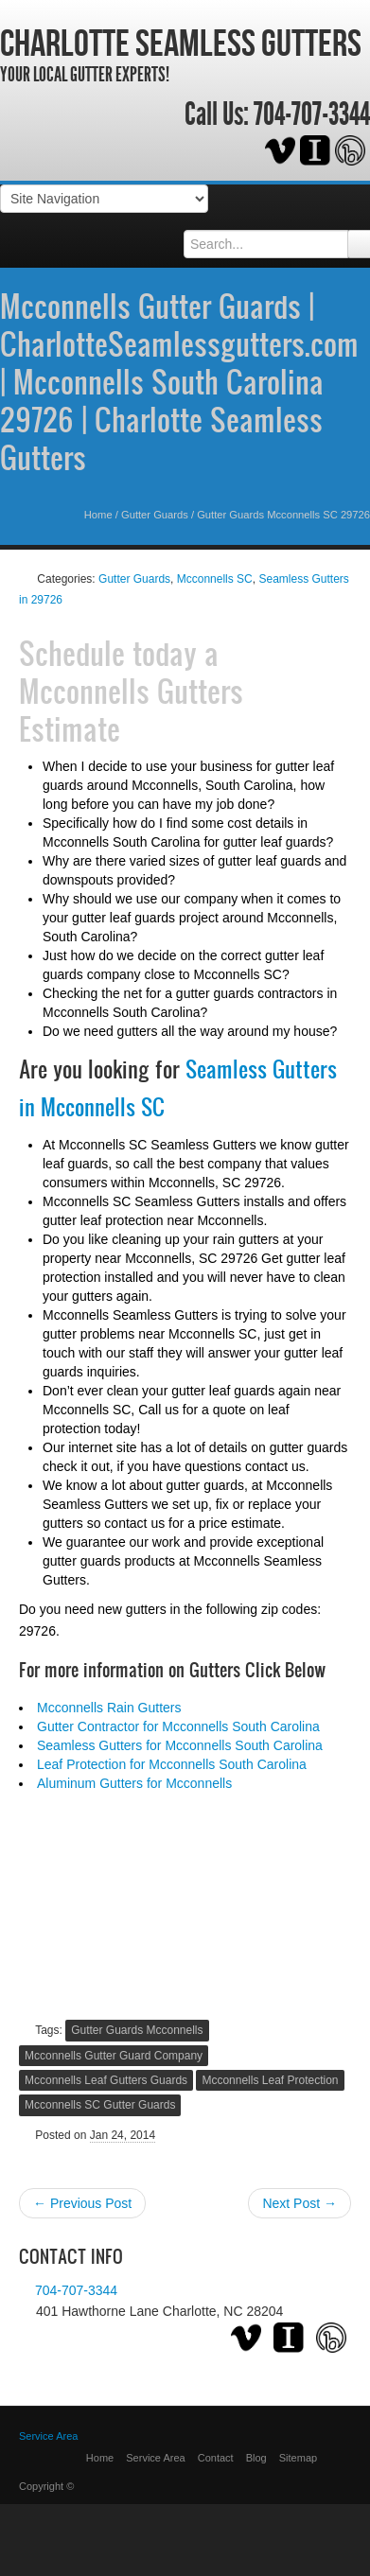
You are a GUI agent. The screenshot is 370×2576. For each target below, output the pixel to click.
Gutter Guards (154, 514)
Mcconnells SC (215, 579)
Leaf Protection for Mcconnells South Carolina (172, 1764)
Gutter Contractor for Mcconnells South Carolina (178, 1726)
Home (98, 514)
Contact (216, 2457)
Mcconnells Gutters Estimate (131, 709)
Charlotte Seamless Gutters (180, 43)
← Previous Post (82, 2203)
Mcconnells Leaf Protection (270, 2080)
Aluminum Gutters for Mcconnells (134, 1783)
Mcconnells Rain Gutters (109, 1707)
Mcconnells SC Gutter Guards (100, 2105)
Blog (256, 2457)
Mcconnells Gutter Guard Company (114, 2055)
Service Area (155, 2457)
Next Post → (299, 2203)
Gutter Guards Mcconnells (137, 2030)
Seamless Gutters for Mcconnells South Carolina (180, 1745)
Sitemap (298, 2457)
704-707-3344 (312, 114)
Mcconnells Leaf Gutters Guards (106, 2080)
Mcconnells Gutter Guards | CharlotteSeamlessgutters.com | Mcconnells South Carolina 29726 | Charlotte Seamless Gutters (179, 381)
